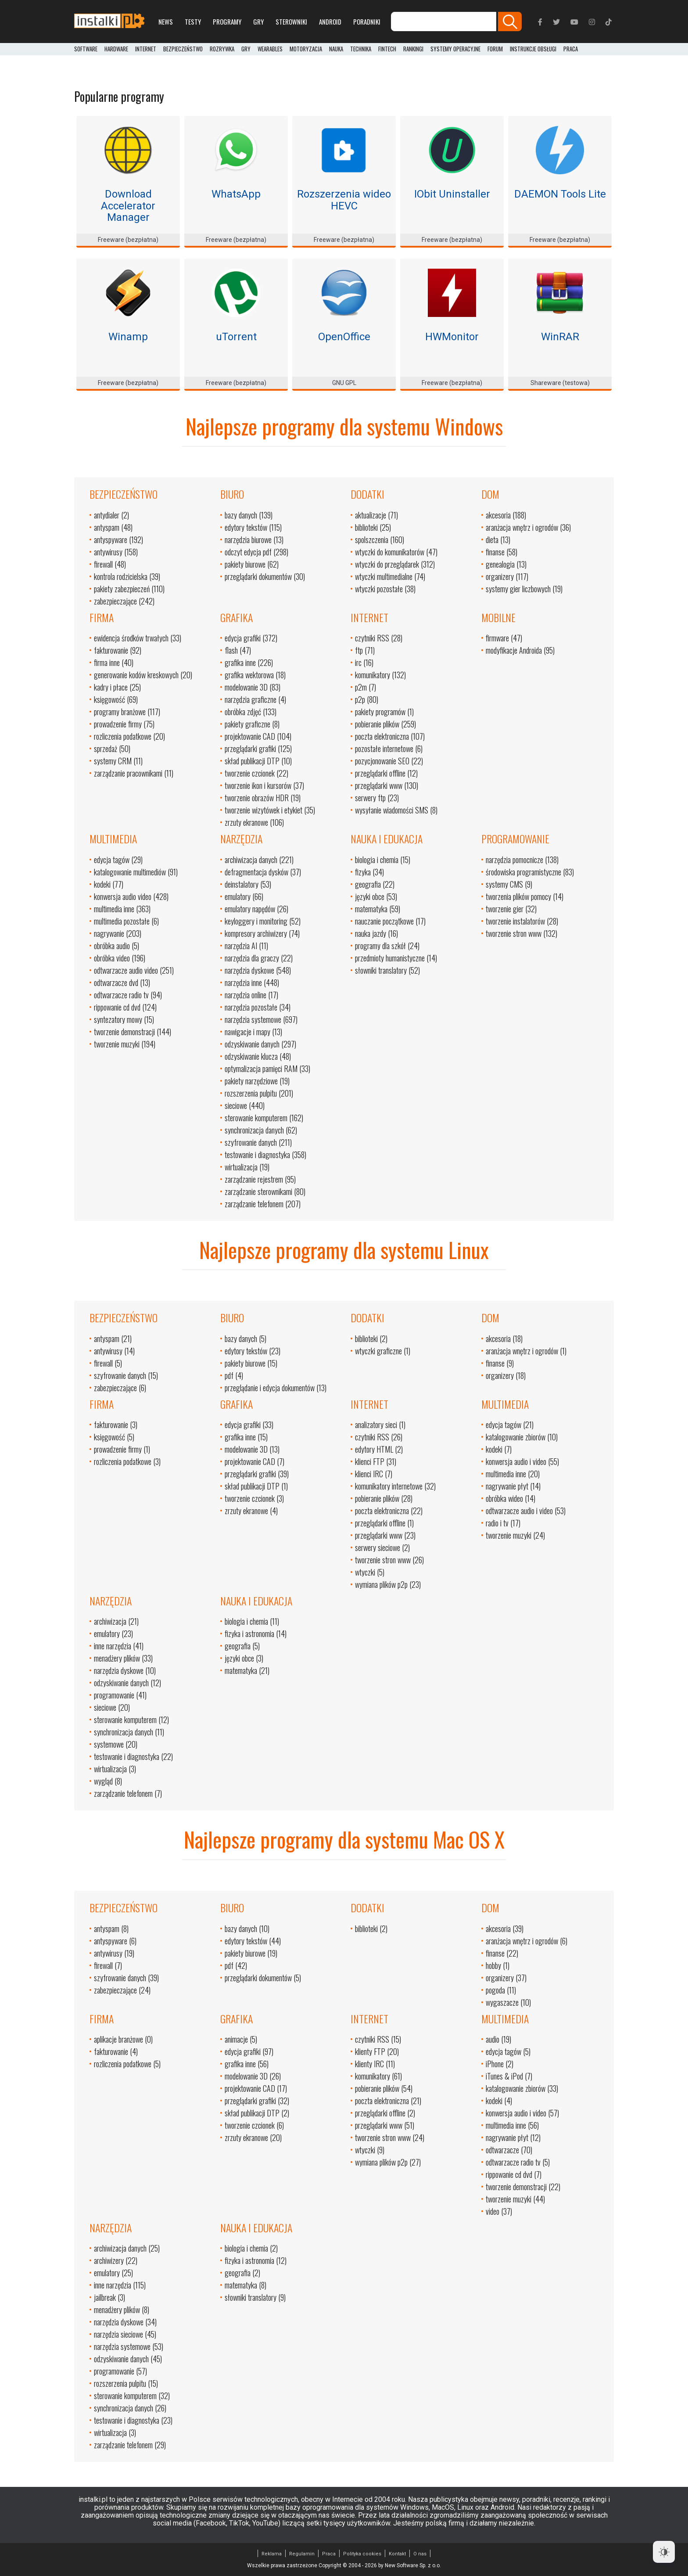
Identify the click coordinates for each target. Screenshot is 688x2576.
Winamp (128, 337)
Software (85, 49)
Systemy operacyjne (455, 49)
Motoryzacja (306, 49)
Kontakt (397, 2554)
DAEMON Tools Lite (560, 194)
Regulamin (302, 2554)
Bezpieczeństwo (183, 49)
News (165, 21)
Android (330, 21)
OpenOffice (344, 337)
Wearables (270, 49)
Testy (193, 21)
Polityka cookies (362, 2554)
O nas (419, 2554)
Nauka (336, 49)
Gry (258, 21)
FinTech (387, 49)
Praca (329, 2554)
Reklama (272, 2554)
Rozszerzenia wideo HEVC (344, 200)
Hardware (116, 49)
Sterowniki (291, 21)
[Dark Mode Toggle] (664, 2552)
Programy (227, 21)
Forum (495, 49)
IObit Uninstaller (452, 194)
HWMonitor (452, 337)
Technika (360, 49)
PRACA (570, 49)
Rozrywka (222, 49)
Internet (145, 49)
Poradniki (366, 21)
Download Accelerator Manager (128, 205)
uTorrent (236, 337)
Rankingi (413, 49)
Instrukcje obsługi (533, 49)
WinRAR (560, 337)
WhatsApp (236, 194)
